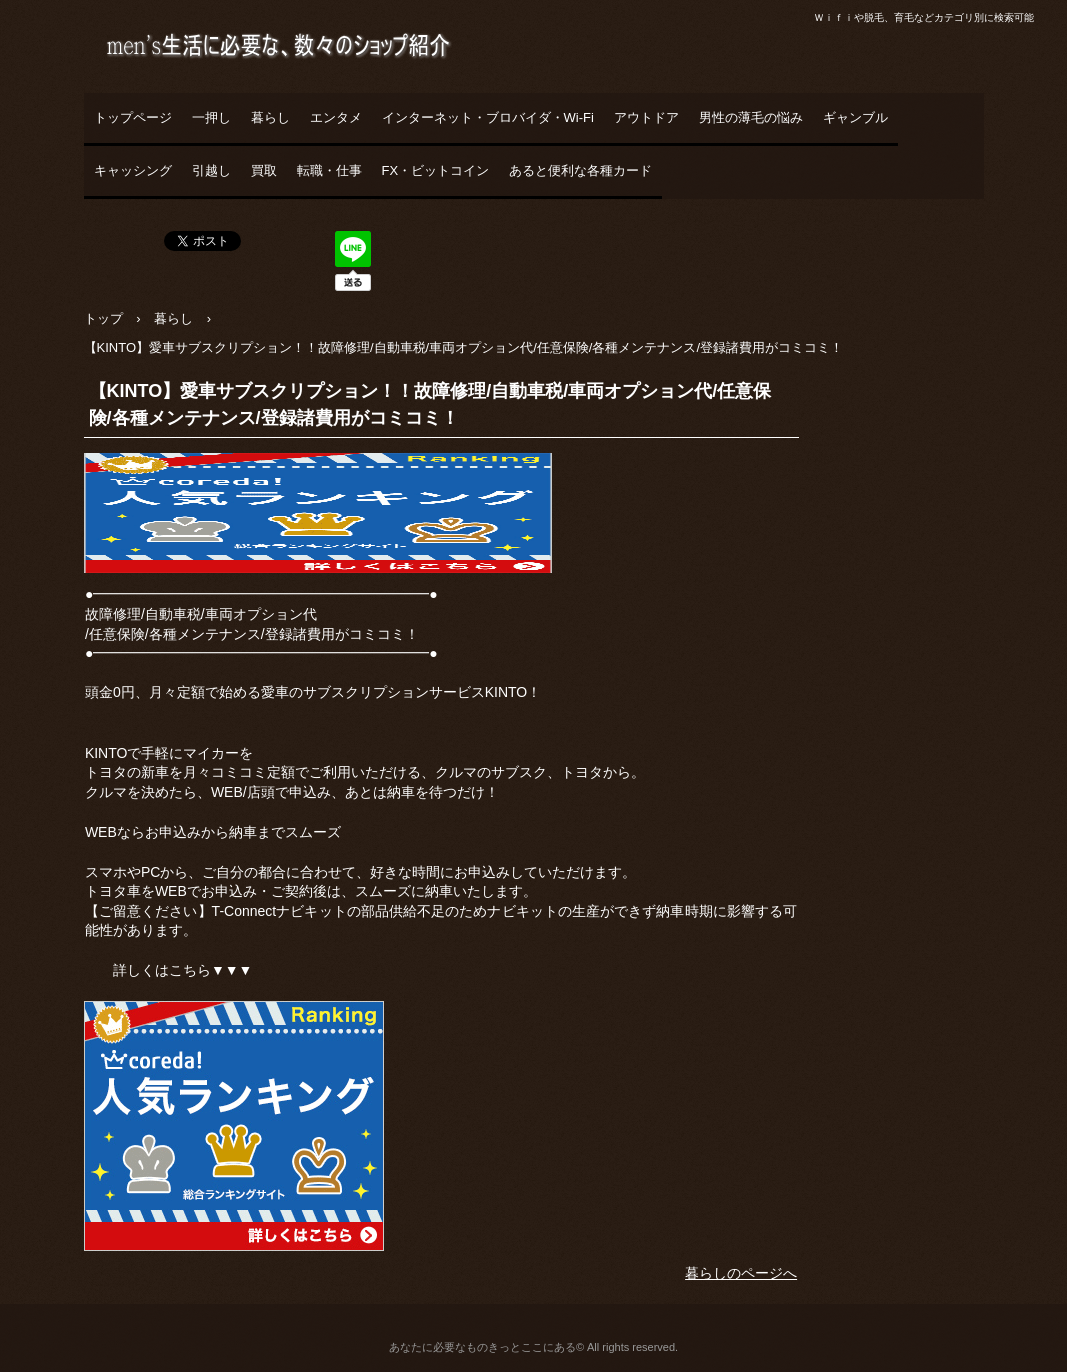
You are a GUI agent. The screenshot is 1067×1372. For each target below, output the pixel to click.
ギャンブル (855, 117)
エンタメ (336, 117)
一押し (211, 117)
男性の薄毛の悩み (751, 117)
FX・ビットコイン (436, 170)
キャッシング (133, 170)
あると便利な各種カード (580, 170)
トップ (103, 318)
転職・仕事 (329, 170)
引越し (211, 170)
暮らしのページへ (741, 1273)
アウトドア (646, 117)
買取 (264, 170)
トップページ (133, 117)
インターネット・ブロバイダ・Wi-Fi (488, 117)
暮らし (270, 117)
